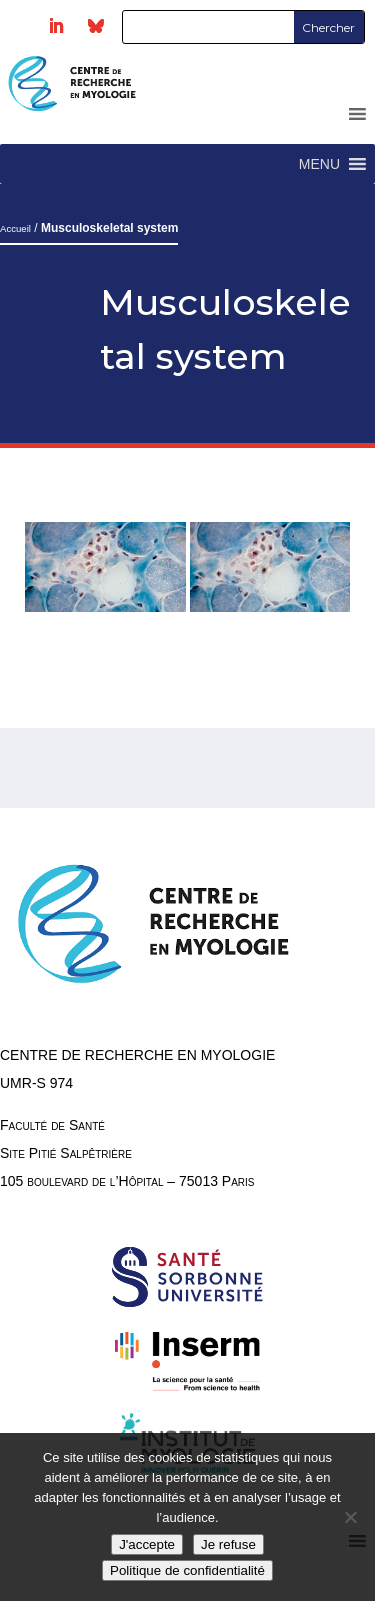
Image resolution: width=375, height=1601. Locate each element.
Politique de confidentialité (187, 1570)
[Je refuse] (350, 1517)
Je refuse (228, 1544)
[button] (319, 164)
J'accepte (147, 1544)
